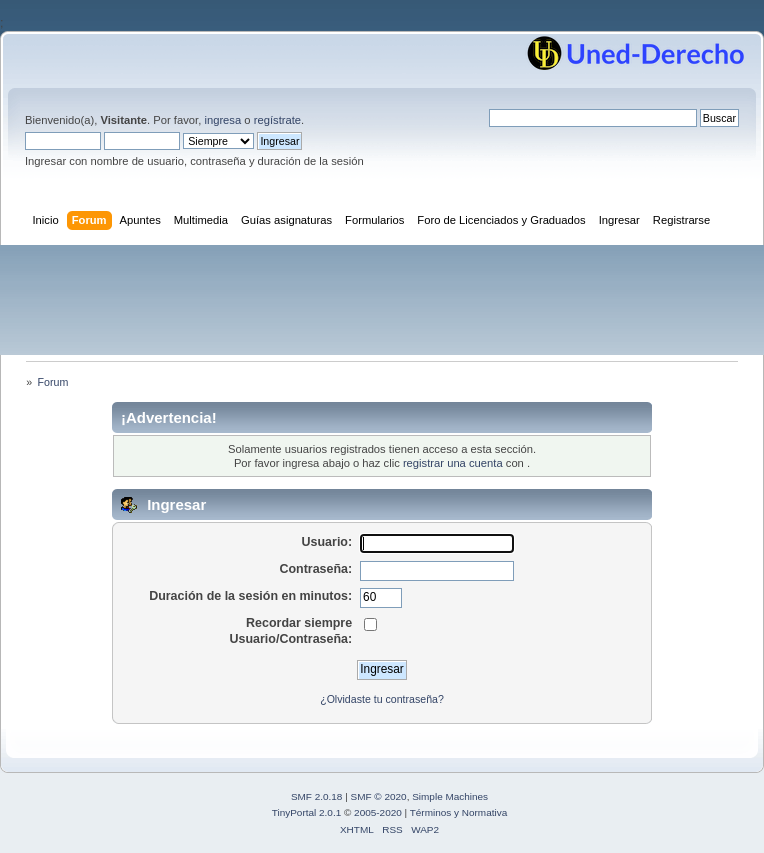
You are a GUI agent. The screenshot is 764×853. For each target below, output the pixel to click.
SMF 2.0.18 (317, 796)
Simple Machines (450, 796)
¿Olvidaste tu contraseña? (382, 699)
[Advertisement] (382, 300)
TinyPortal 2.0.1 (306, 812)
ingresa (222, 120)
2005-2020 (378, 812)
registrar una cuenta (453, 463)
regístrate (277, 120)
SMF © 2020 (379, 796)
